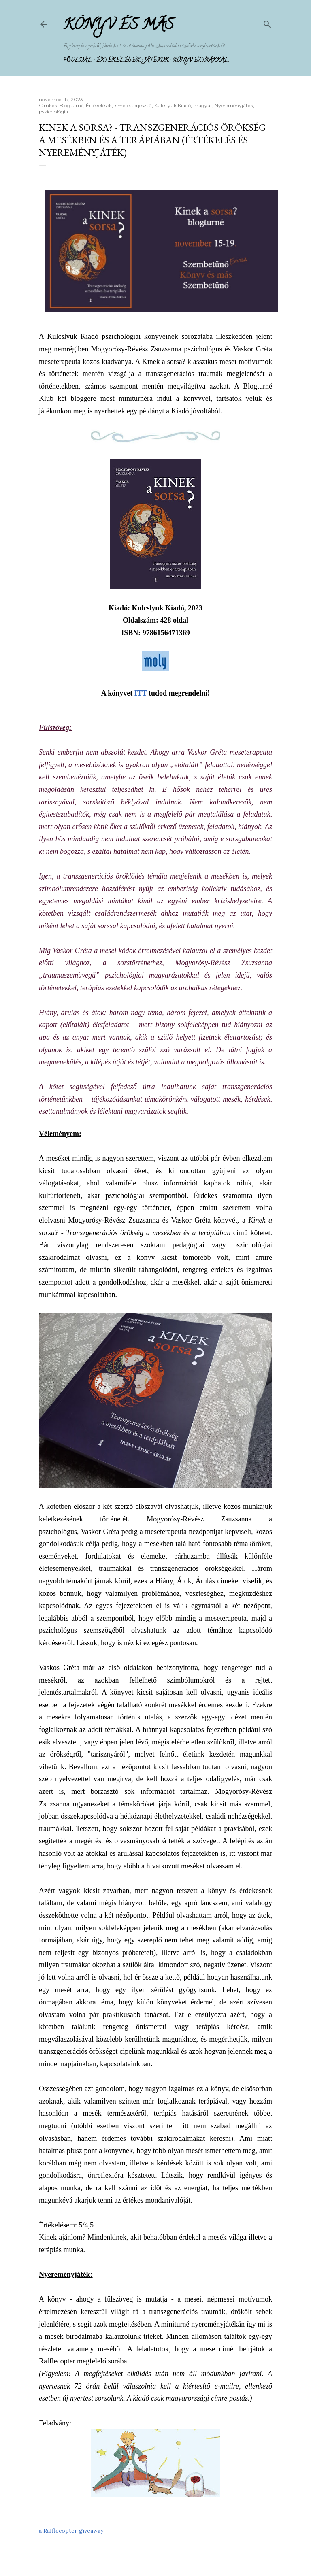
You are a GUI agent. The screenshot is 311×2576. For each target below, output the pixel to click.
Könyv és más (118, 26)
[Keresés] (267, 22)
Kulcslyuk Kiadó (172, 105)
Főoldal (77, 60)
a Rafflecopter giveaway (71, 2530)
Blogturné (71, 105)
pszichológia (53, 111)
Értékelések (118, 60)
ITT (140, 693)
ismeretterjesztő (133, 105)
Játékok (156, 60)
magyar (202, 105)
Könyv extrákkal (200, 60)
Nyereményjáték (234, 105)
